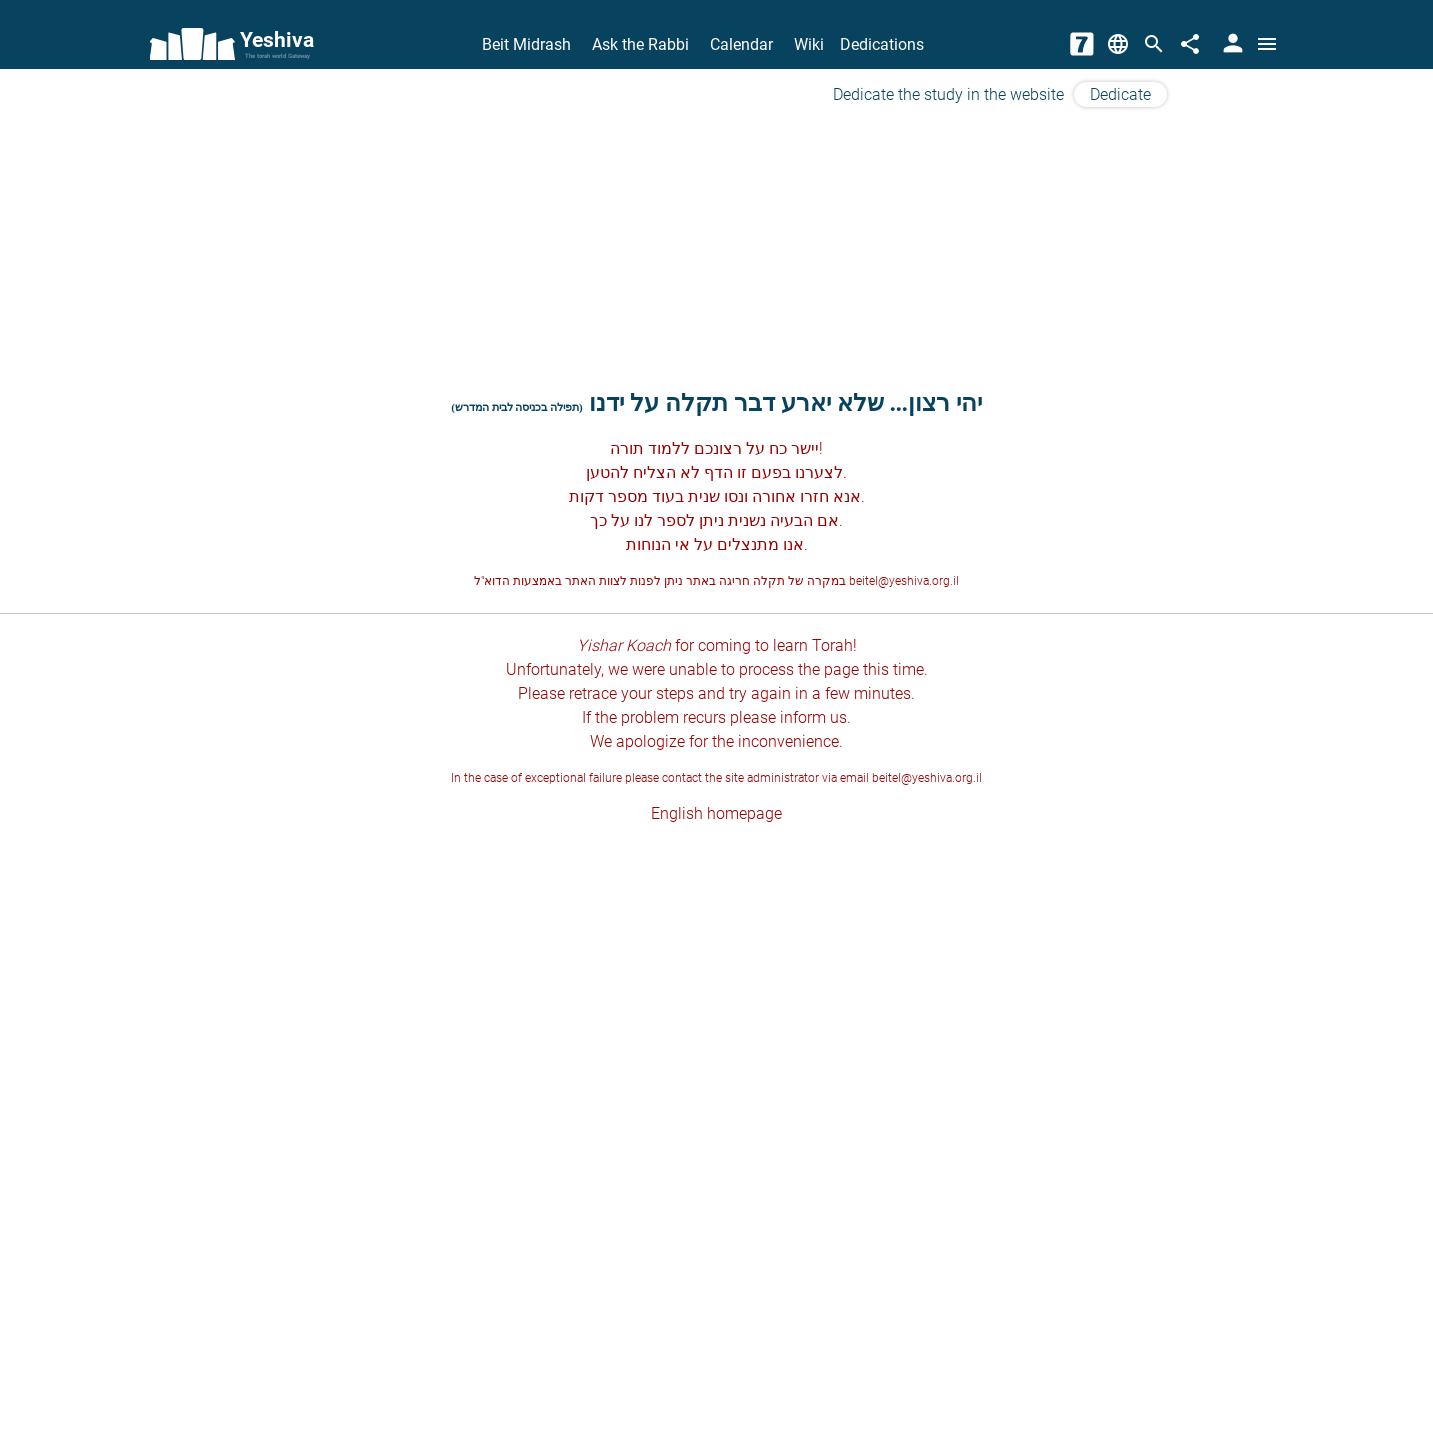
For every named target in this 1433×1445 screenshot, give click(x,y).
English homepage (716, 813)
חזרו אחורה (790, 496)
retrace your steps (631, 693)
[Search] (1154, 44)
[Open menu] (1267, 44)
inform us (813, 717)
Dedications (882, 44)
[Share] (1190, 44)
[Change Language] (1118, 44)
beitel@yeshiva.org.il (904, 581)
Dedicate (1120, 94)
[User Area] (1231, 44)
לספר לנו (664, 520)
